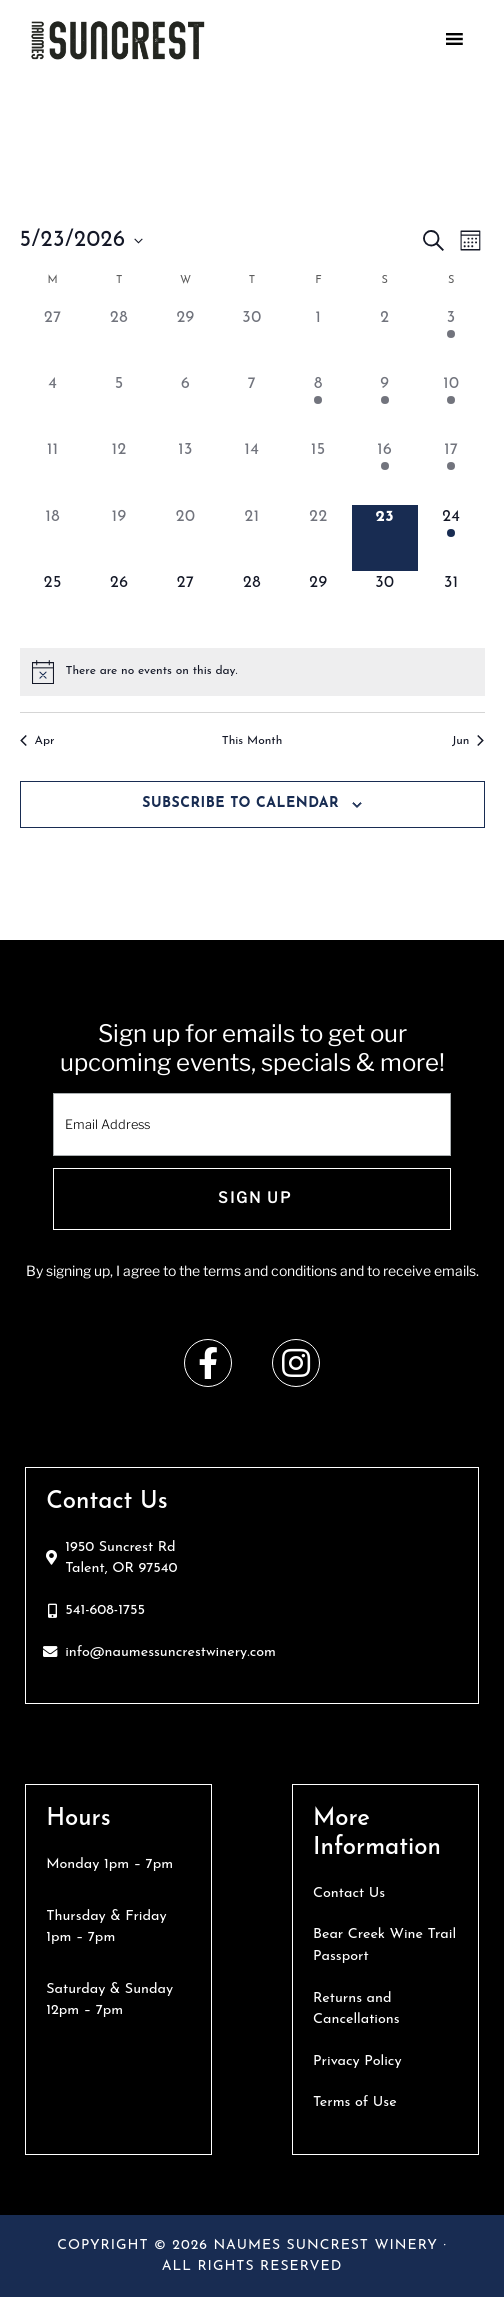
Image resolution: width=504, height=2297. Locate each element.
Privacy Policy (357, 2061)
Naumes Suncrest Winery (224, 40)
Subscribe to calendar (240, 803)
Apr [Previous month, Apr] (37, 741)
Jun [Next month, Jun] (468, 741)
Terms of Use (355, 2102)
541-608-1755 (105, 1610)
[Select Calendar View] (470, 240)
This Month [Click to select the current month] (252, 741)
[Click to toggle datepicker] (81, 240)
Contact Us (349, 1893)
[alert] (152, 671)
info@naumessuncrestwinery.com (170, 1652)
